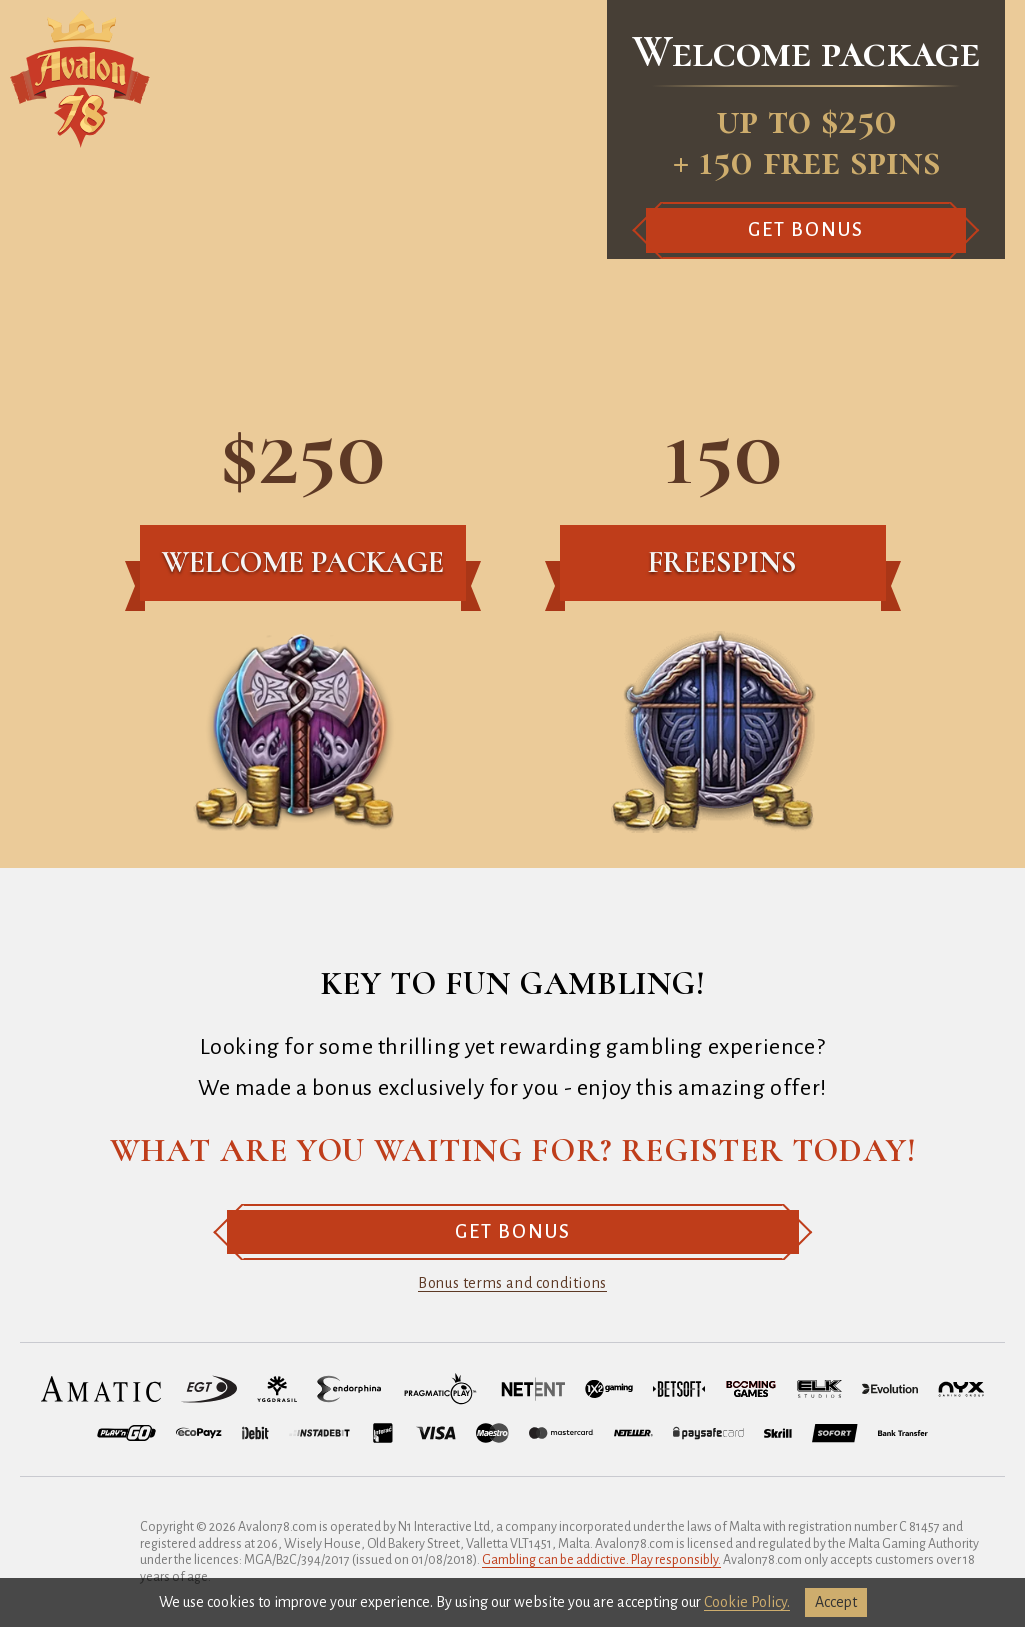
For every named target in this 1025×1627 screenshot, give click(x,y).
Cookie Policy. (747, 1602)
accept (836, 1602)
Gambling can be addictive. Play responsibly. (601, 1560)
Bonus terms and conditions (512, 1283)
